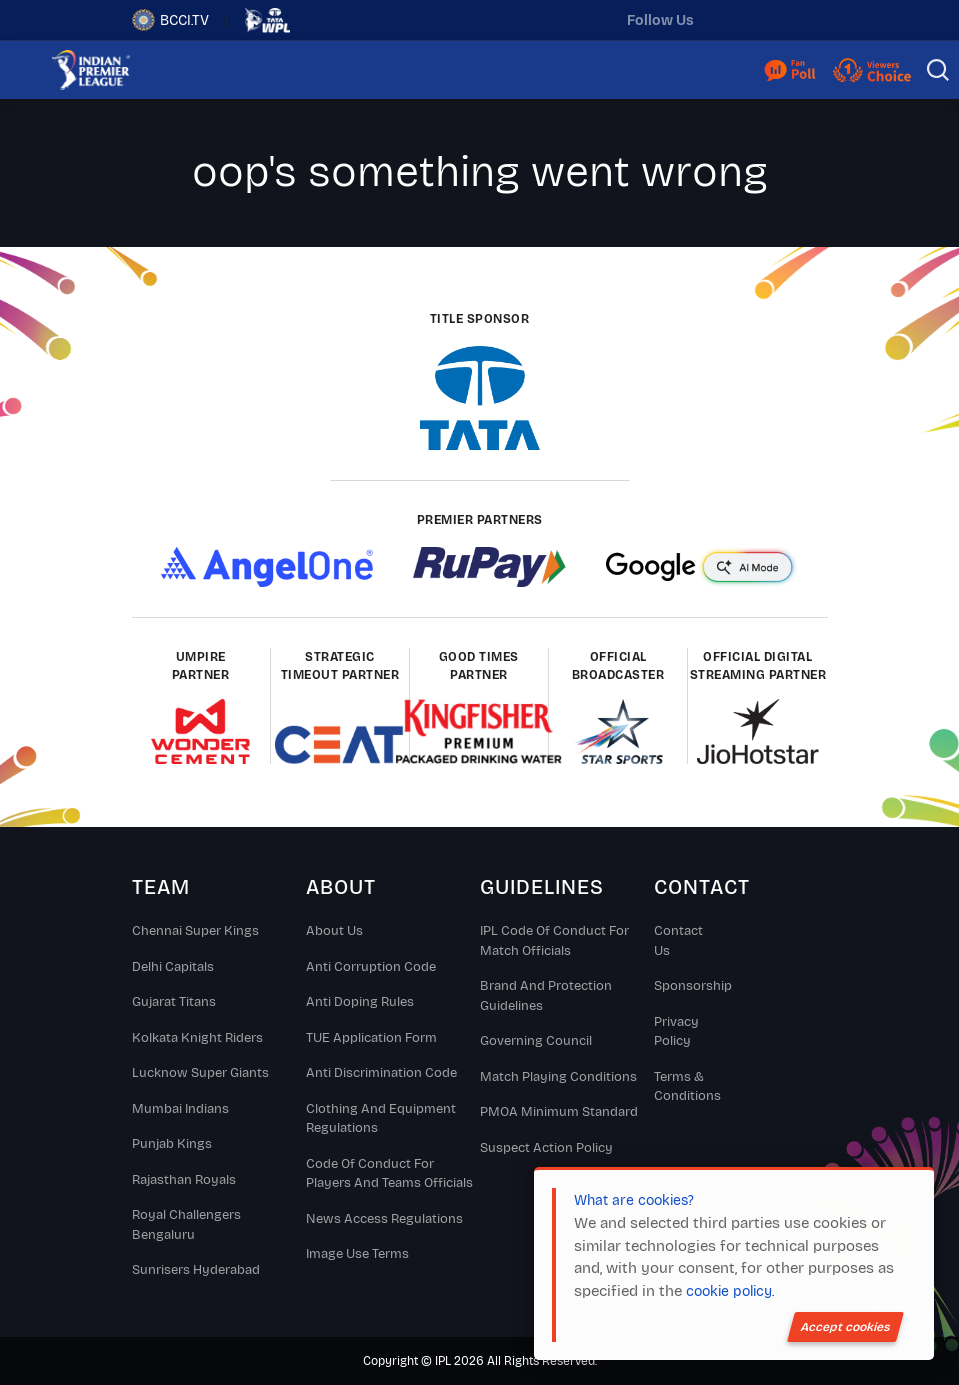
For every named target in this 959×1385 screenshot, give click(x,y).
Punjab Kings (172, 1144)
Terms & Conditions (687, 1087)
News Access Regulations (384, 1219)
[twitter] (729, 20)
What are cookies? (634, 1200)
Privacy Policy (676, 1032)
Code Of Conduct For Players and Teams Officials (389, 1174)
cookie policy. (730, 1291)
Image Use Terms (357, 1254)
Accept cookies (845, 1327)
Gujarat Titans (174, 1002)
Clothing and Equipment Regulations (381, 1119)
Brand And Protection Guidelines (546, 996)
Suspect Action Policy (546, 1148)
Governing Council (536, 1041)
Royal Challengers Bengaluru (186, 1225)
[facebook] (813, 20)
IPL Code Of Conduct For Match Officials (554, 941)
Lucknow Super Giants (200, 1073)
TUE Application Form (371, 1038)
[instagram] (771, 20)
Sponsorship (687, 986)
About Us (334, 931)
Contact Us (678, 941)
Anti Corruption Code (371, 967)
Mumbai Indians (180, 1109)
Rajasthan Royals (184, 1180)
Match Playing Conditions (558, 1077)
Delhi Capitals (173, 967)
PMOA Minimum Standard (559, 1112)
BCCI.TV (170, 20)
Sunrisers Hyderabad (196, 1270)
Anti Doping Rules (360, 1002)
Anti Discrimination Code (381, 1073)
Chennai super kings (195, 931)
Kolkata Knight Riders (197, 1038)
